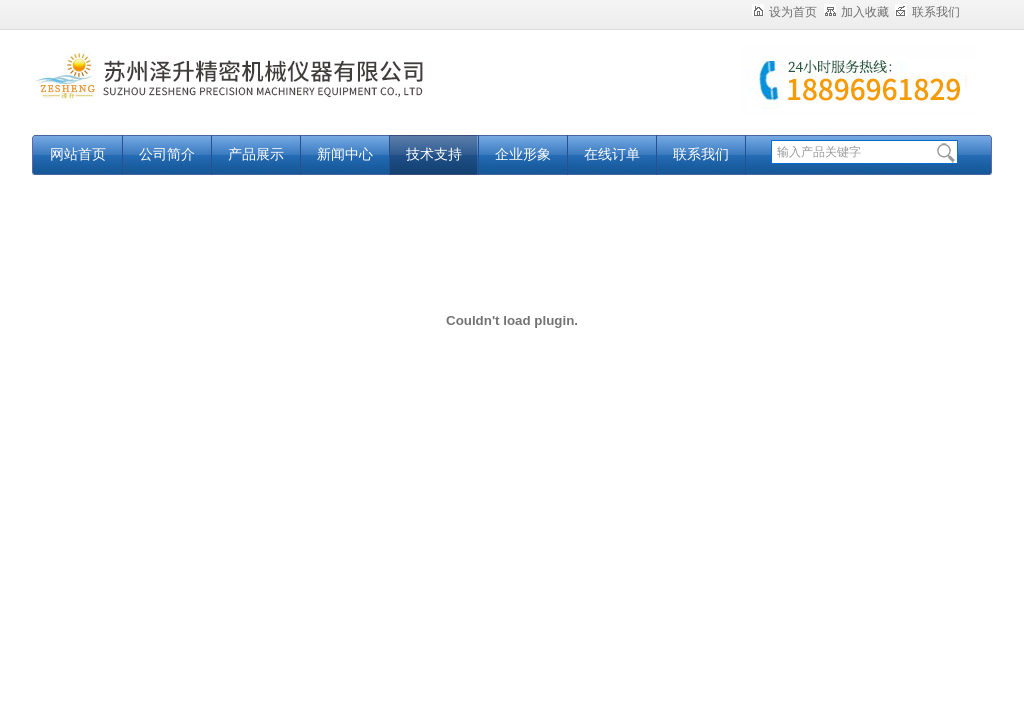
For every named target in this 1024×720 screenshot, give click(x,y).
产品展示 (256, 154)
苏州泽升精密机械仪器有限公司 (282, 92)
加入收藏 (856, 12)
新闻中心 (345, 154)
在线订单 (612, 154)
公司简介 (167, 154)
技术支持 (434, 154)
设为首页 (784, 12)
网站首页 (78, 154)
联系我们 (927, 12)
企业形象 (523, 154)
